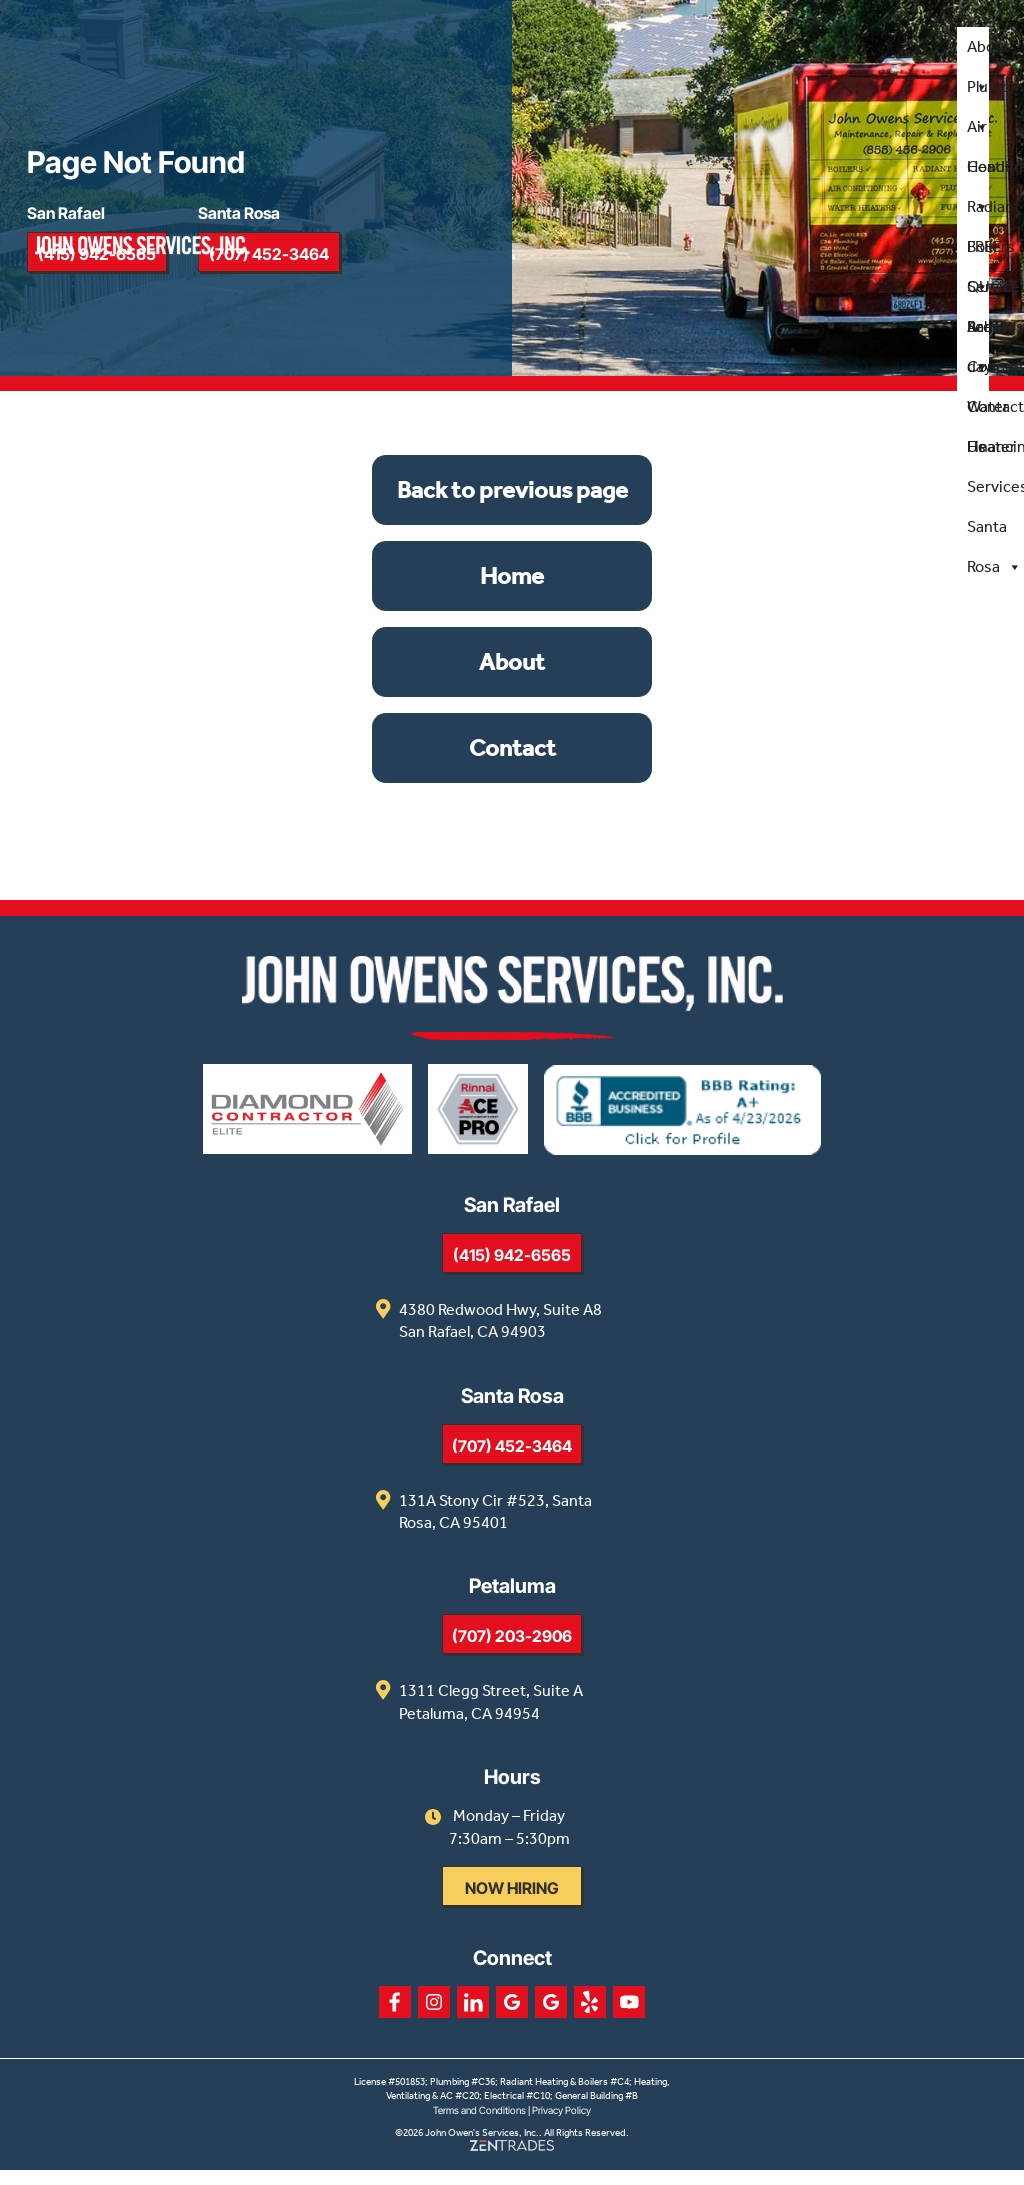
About (987, 53)
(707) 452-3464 (512, 1460)
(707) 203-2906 (512, 1651)
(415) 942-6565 (512, 1269)
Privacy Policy (561, 2124)
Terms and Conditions (479, 2124)
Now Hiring (512, 1902)
